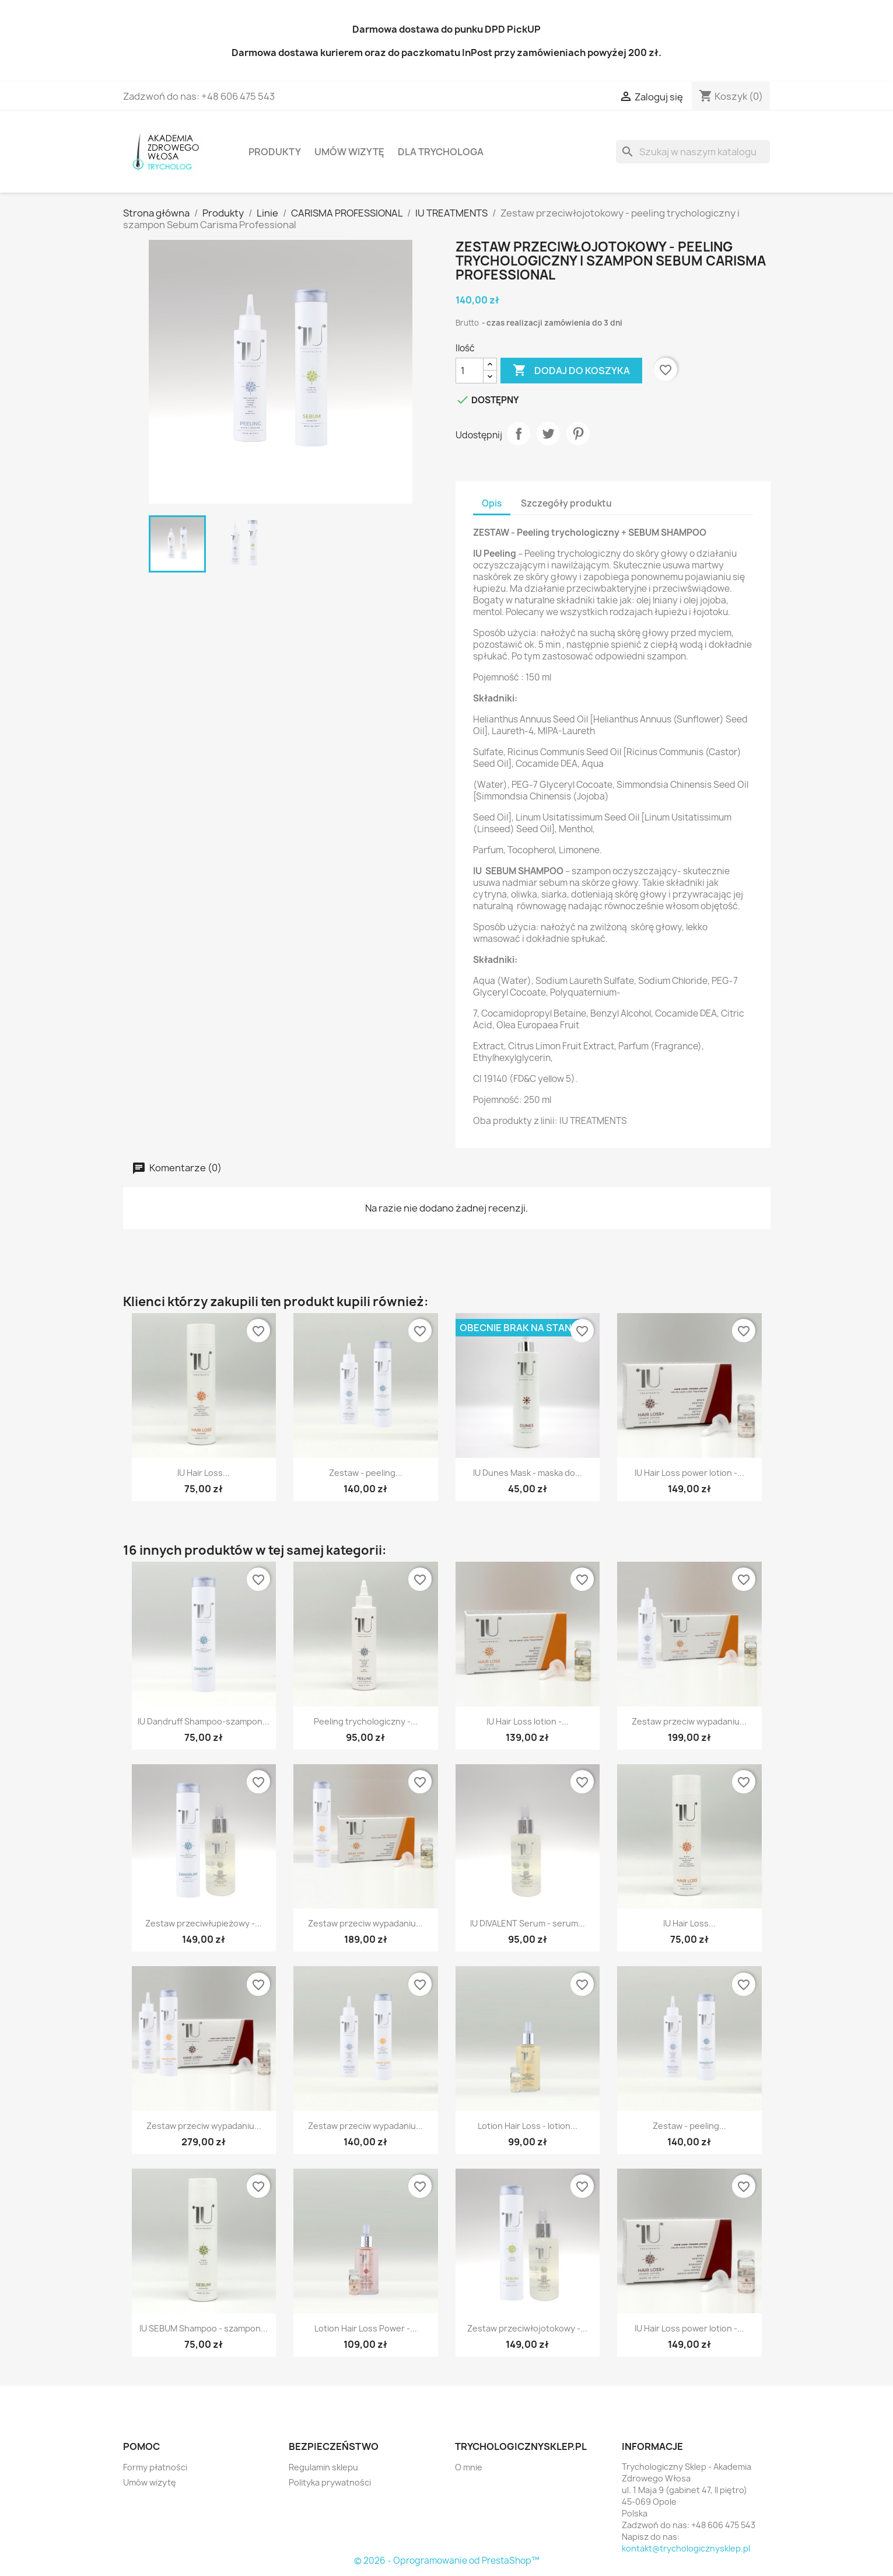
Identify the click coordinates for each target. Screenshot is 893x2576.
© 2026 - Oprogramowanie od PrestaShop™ (447, 2560)
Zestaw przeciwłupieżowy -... (203, 1923)
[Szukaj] (693, 151)
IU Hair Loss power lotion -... (689, 1472)
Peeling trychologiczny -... (366, 1721)
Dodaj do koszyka (571, 370)
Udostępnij (518, 433)
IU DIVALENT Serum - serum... (527, 1923)
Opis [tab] (492, 503)
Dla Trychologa (441, 151)
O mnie (468, 2467)
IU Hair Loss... (203, 1472)
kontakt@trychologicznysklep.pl (686, 2548)
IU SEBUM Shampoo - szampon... (203, 2328)
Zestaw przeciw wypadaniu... (689, 1721)
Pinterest (578, 433)
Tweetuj (548, 433)
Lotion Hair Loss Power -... (365, 2328)
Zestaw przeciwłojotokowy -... (527, 2328)
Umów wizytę (349, 151)
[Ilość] (470, 370)
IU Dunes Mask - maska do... (527, 1472)
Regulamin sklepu (323, 2467)
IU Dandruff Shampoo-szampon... (203, 1721)
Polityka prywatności (330, 2482)
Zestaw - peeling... (365, 1472)
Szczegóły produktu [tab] (566, 503)
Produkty (274, 151)
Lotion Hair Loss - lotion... (527, 2125)
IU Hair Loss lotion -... (527, 1721)
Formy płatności (155, 2467)
